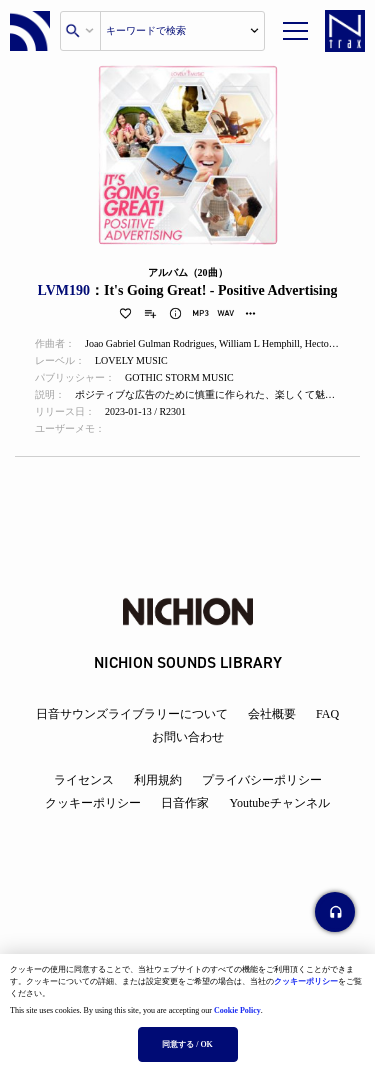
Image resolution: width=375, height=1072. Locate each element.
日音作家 (185, 803)
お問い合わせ (188, 737)
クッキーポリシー (306, 981)
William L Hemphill (259, 343)
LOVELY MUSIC (131, 360)
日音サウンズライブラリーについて (132, 714)
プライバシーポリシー (262, 780)
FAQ (327, 714)
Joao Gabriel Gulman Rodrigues (149, 343)
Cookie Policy (237, 1010)
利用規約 (158, 780)
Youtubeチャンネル (279, 803)
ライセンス (84, 780)
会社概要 (272, 714)
